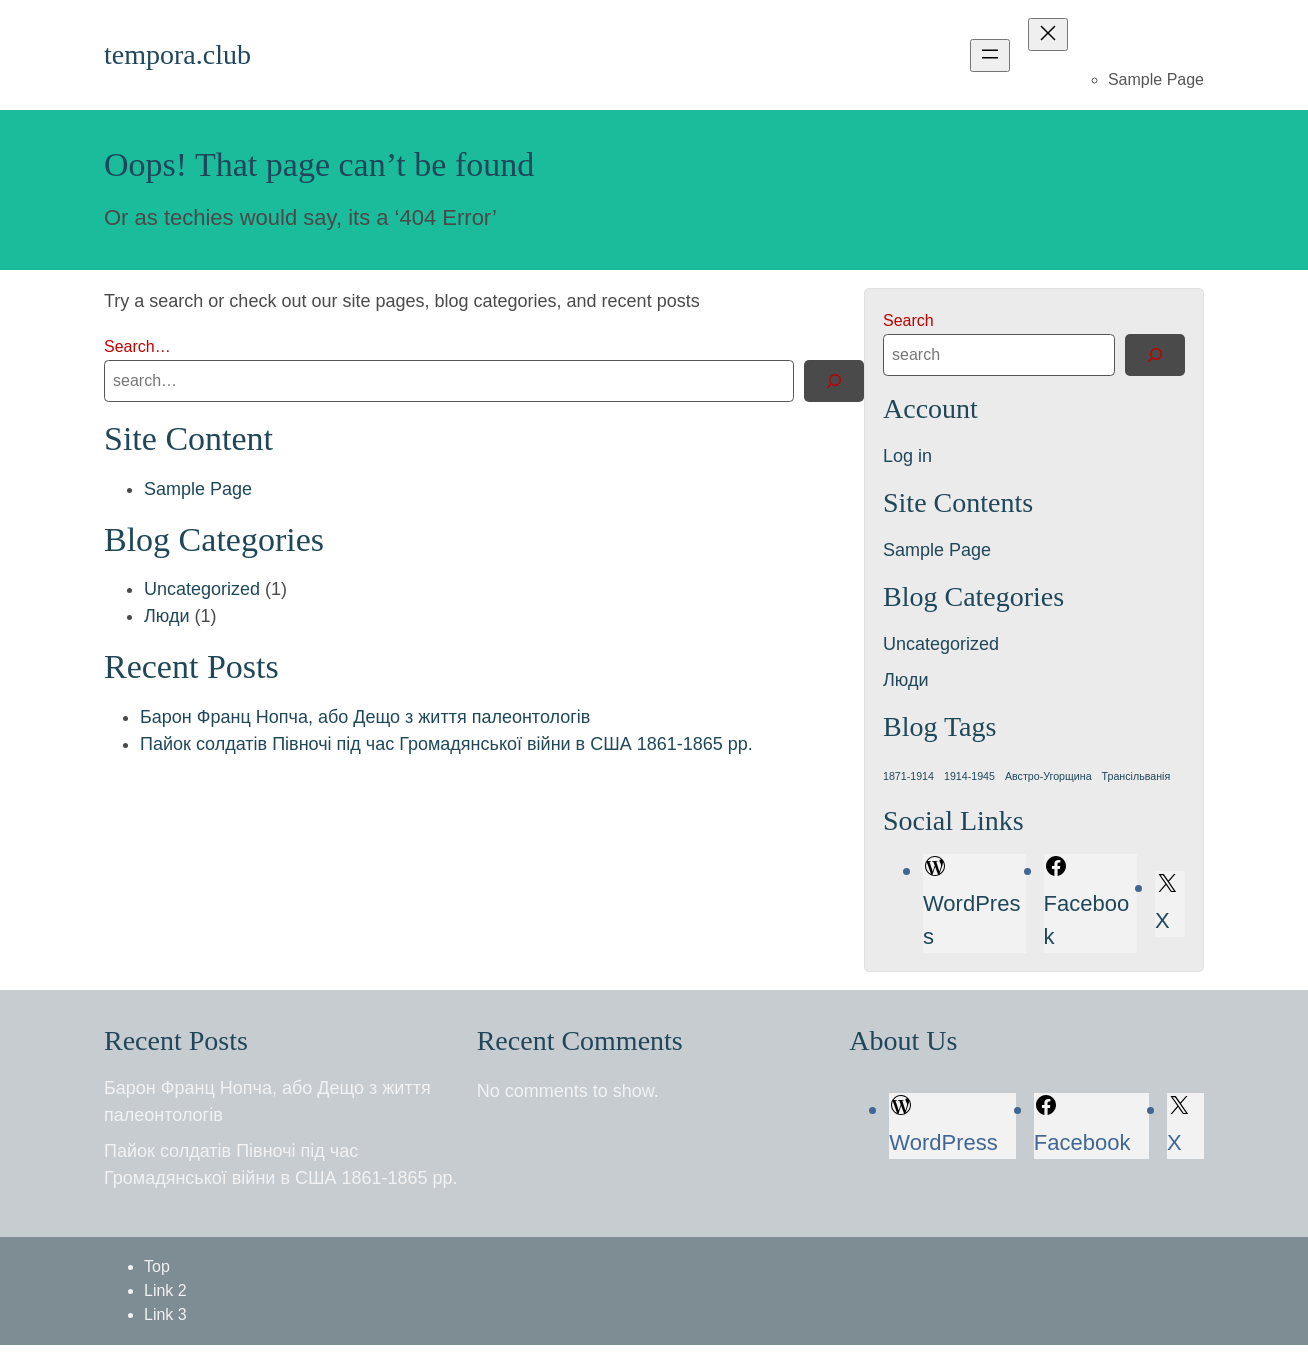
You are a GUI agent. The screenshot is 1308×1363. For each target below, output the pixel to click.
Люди (166, 616)
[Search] (834, 381)
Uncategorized (202, 589)
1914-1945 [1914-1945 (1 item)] (969, 776)
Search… (137, 346)
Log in (907, 456)
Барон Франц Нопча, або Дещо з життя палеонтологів (365, 717)
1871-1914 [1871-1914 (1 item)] (908, 776)
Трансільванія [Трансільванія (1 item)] (1136, 776)
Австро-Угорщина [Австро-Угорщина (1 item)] (1048, 776)
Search (908, 320)
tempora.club (177, 54)
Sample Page (1156, 79)
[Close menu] (1048, 34)
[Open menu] (990, 55)
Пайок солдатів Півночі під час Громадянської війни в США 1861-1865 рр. (446, 744)
